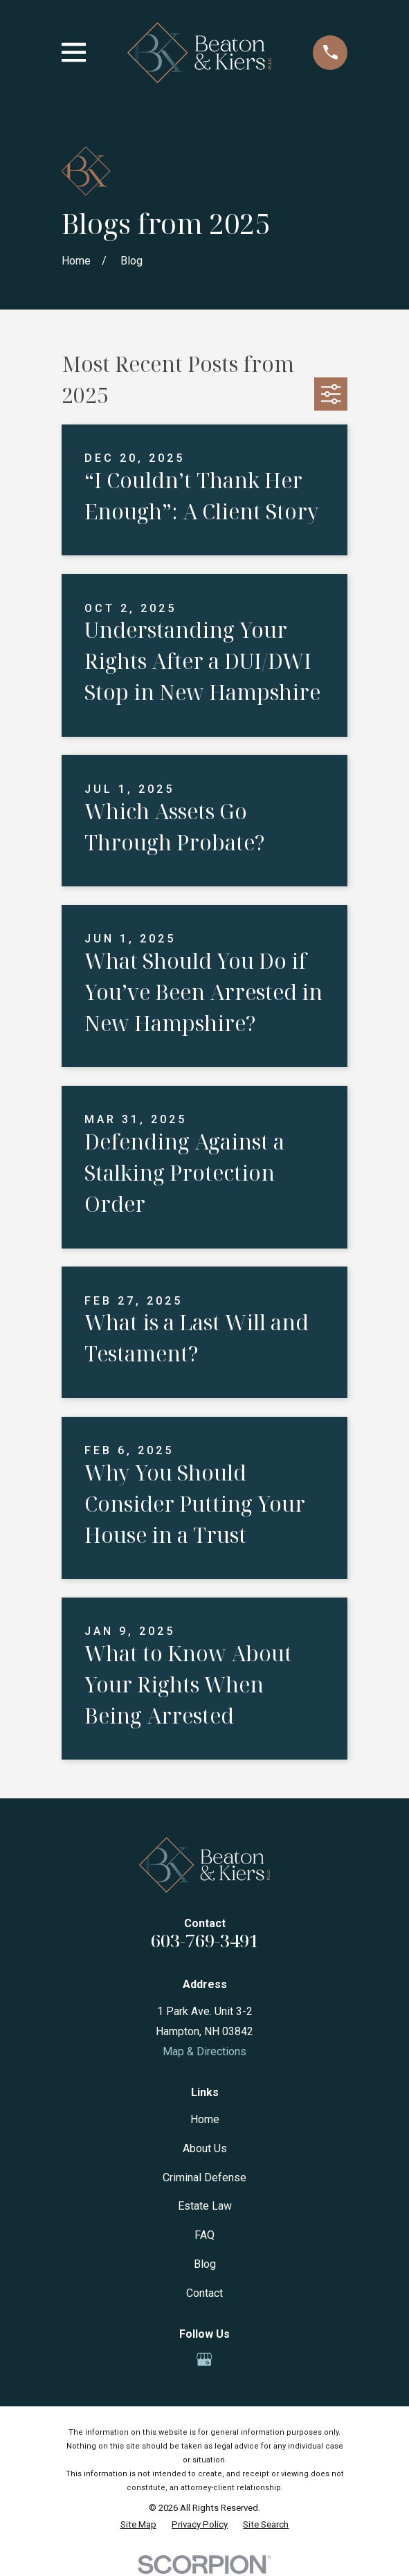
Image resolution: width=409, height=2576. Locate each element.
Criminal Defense (204, 2177)
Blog (205, 2264)
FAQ (204, 2235)
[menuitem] (138, 2524)
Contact (204, 2293)
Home (204, 2119)
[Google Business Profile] (204, 2359)
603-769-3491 (205, 1941)
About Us (205, 2148)
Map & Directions (204, 2051)
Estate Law (205, 2205)
